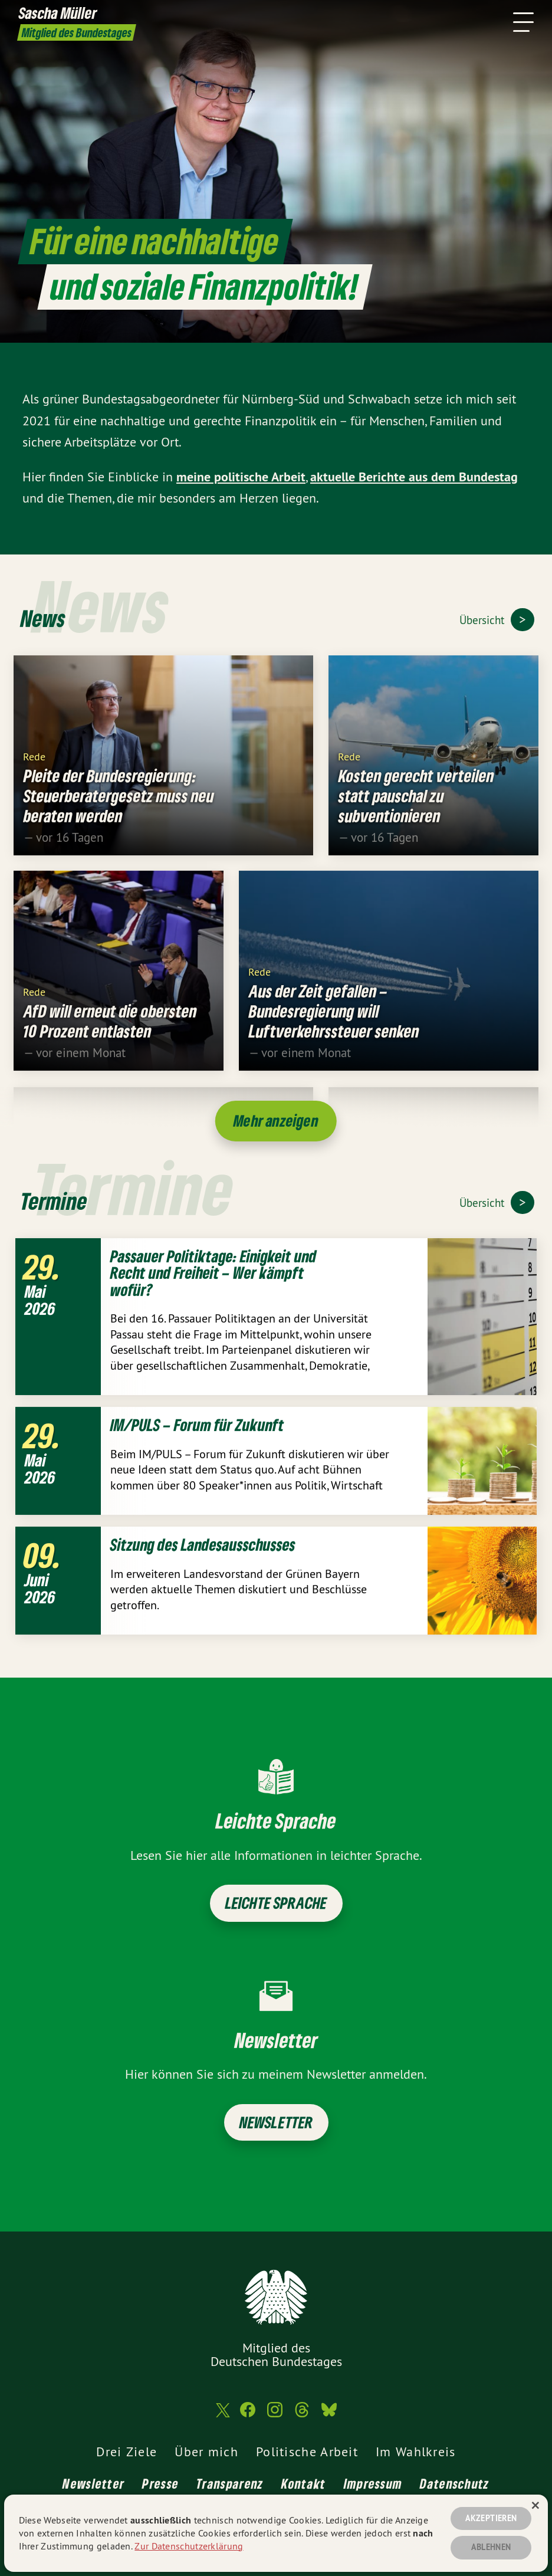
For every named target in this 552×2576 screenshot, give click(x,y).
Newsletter (276, 2122)
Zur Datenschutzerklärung (188, 2546)
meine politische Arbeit (240, 476)
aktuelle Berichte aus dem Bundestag (414, 476)
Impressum (373, 2483)
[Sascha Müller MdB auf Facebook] (247, 2414)
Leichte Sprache (276, 1902)
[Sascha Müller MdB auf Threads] (302, 2414)
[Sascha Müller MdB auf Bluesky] (329, 2414)
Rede (34, 766)
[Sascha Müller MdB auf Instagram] (274, 2414)
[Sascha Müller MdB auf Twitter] (221, 2415)
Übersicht (483, 620)
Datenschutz (454, 2483)
